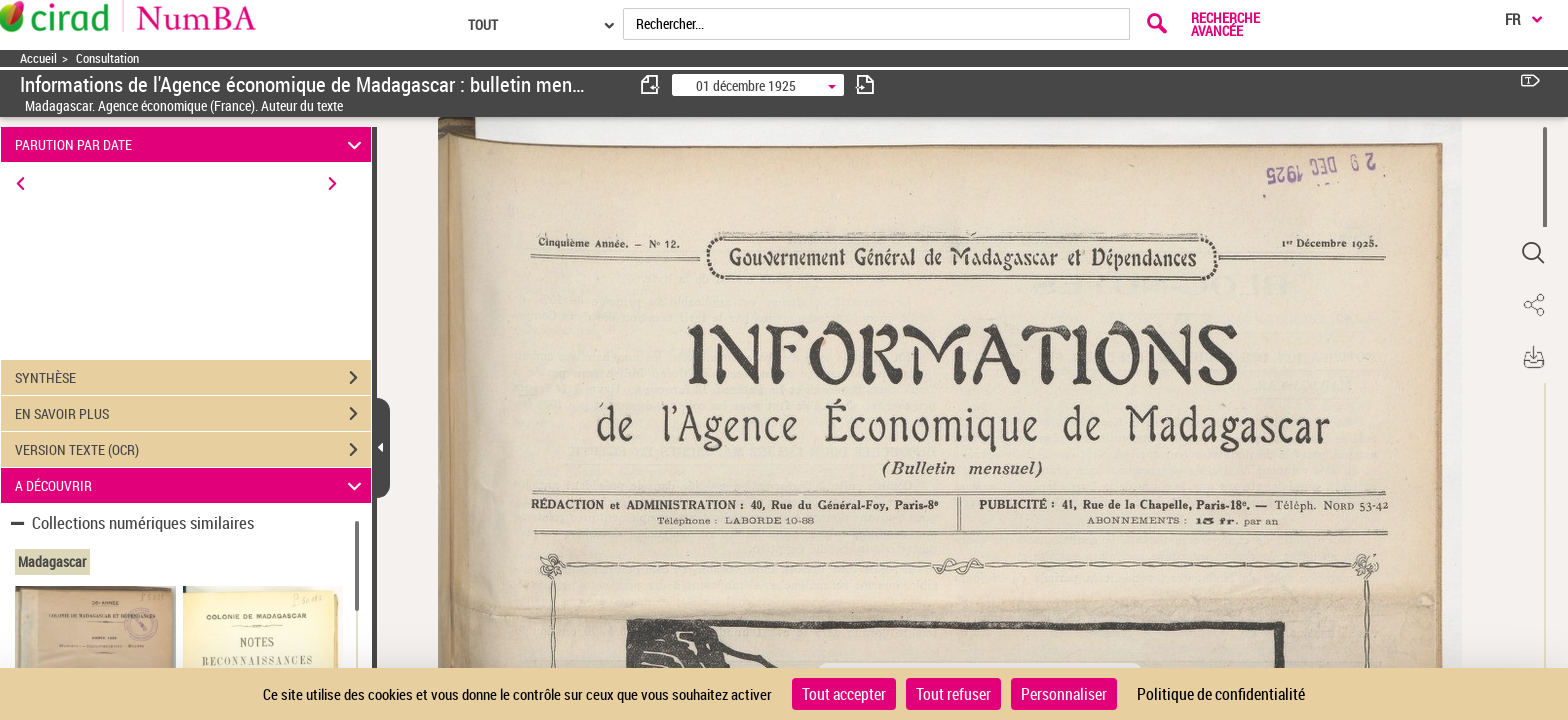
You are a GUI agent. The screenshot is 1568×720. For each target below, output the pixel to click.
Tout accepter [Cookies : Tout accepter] (844, 694)
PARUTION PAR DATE (191, 144)
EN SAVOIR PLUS (193, 414)
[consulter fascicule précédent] (651, 84)
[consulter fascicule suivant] (865, 84)
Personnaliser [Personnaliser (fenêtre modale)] (1064, 694)
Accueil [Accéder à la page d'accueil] (38, 58)
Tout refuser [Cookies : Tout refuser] (953, 694)
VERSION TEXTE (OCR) (193, 450)
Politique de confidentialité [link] (1221, 694)
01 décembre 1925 (746, 85)
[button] (1533, 253)
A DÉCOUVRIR (191, 485)
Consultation (107, 58)
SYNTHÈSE (193, 378)
